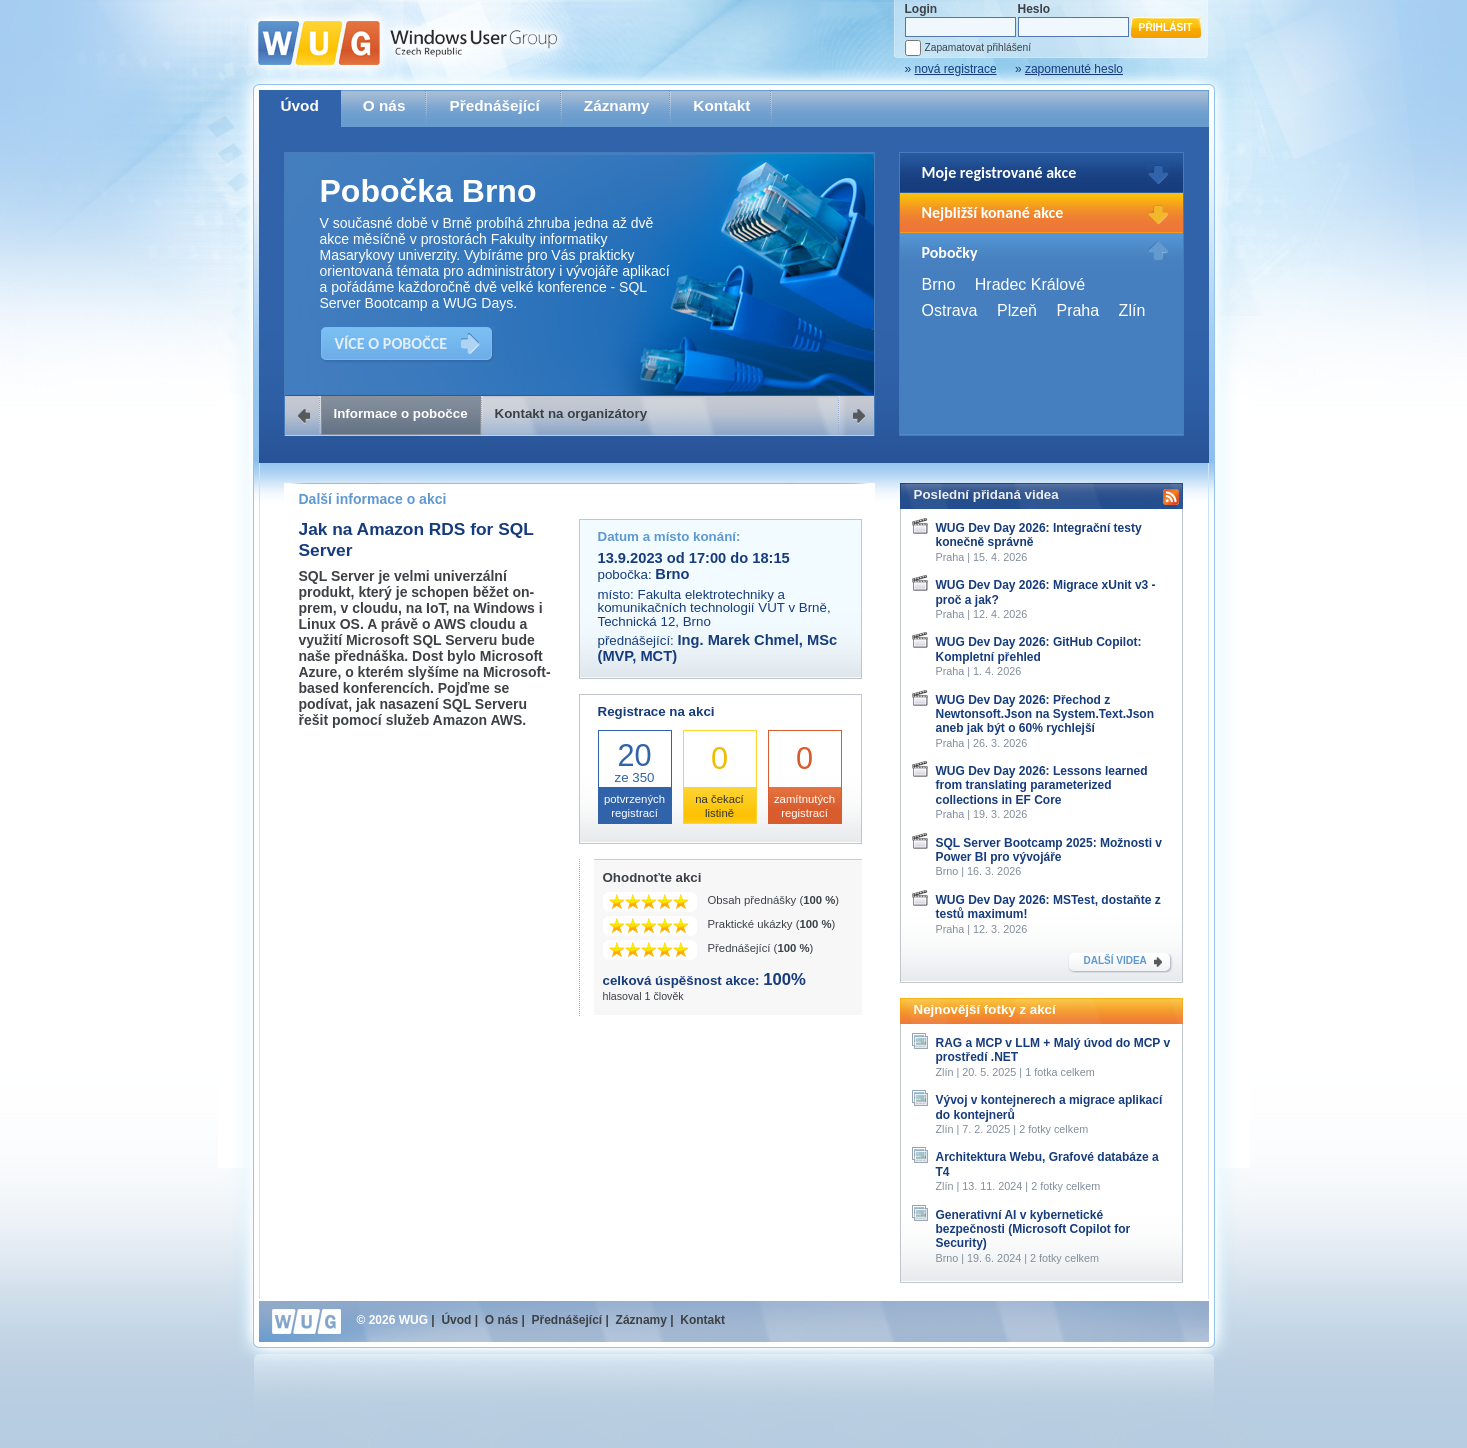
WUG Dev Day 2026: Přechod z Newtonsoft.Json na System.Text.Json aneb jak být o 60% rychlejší (1045, 714)
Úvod (300, 105)
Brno (939, 284)
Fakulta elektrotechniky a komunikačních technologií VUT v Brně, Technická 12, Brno (714, 608)
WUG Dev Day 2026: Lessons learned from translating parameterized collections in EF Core (1042, 785)
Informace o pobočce (401, 413)
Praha (1077, 310)
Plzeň (1017, 310)
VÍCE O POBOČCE (391, 343)
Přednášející (494, 105)
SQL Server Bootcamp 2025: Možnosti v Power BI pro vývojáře (1049, 850)
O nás (384, 105)
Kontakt (721, 105)
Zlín (1132, 310)
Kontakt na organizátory (571, 413)
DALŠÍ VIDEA (1115, 960)
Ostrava (950, 310)
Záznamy (617, 105)
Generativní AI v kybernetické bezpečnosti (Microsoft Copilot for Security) (1033, 1229)
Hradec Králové (1030, 284)
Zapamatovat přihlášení (978, 47)
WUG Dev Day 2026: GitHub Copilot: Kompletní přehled (1039, 649)
